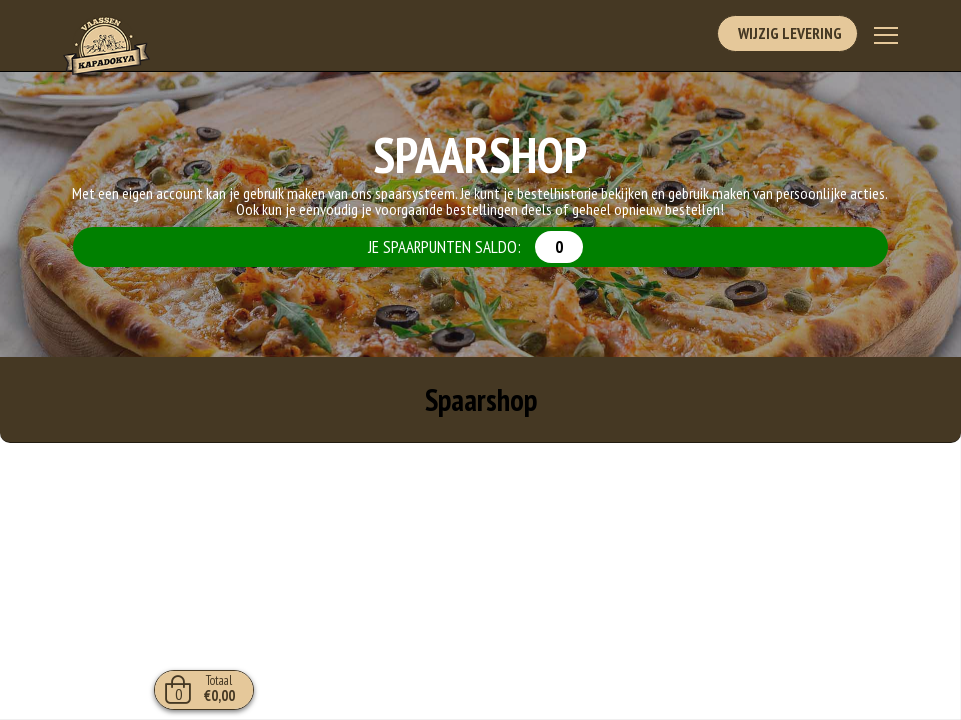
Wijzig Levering (787, 34)
